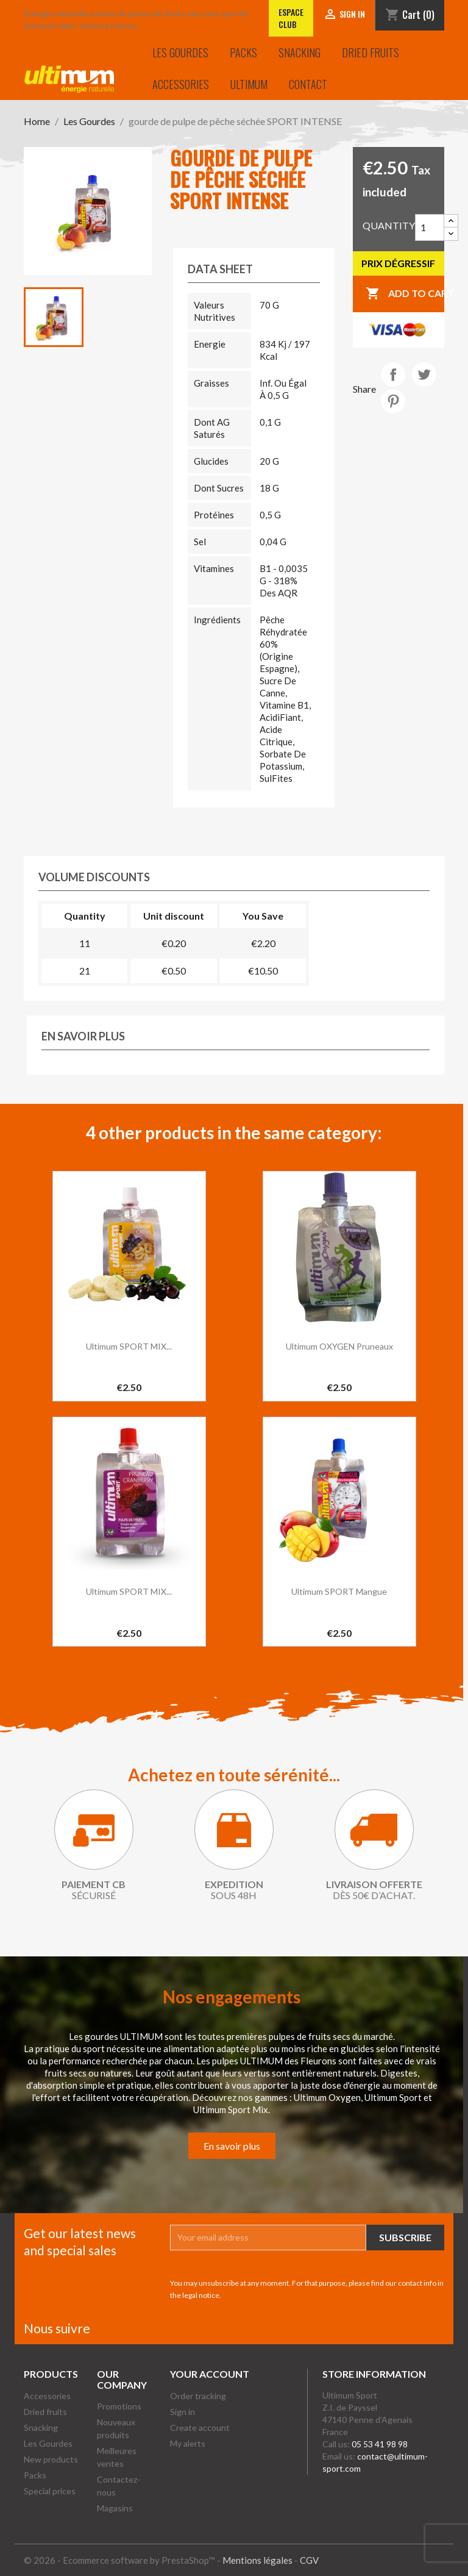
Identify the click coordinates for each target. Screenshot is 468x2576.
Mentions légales (257, 2560)
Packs (243, 52)
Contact (308, 84)
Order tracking (198, 2396)
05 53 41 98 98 (380, 2444)
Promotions (119, 2406)
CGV (309, 2560)
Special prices (50, 2491)
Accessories (180, 84)
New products (51, 2459)
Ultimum (249, 84)
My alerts (187, 2443)
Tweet (424, 374)
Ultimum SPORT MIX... (129, 1346)
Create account (200, 2427)
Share (393, 374)
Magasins (115, 2508)
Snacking (299, 52)
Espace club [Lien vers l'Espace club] (290, 17)
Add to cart (405, 294)
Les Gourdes (180, 52)
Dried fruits (370, 52)
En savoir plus (232, 2146)
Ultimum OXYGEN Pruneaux (339, 1346)
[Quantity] (429, 227)
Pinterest (393, 401)
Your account (209, 2374)
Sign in (182, 2411)
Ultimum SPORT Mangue (339, 1591)
